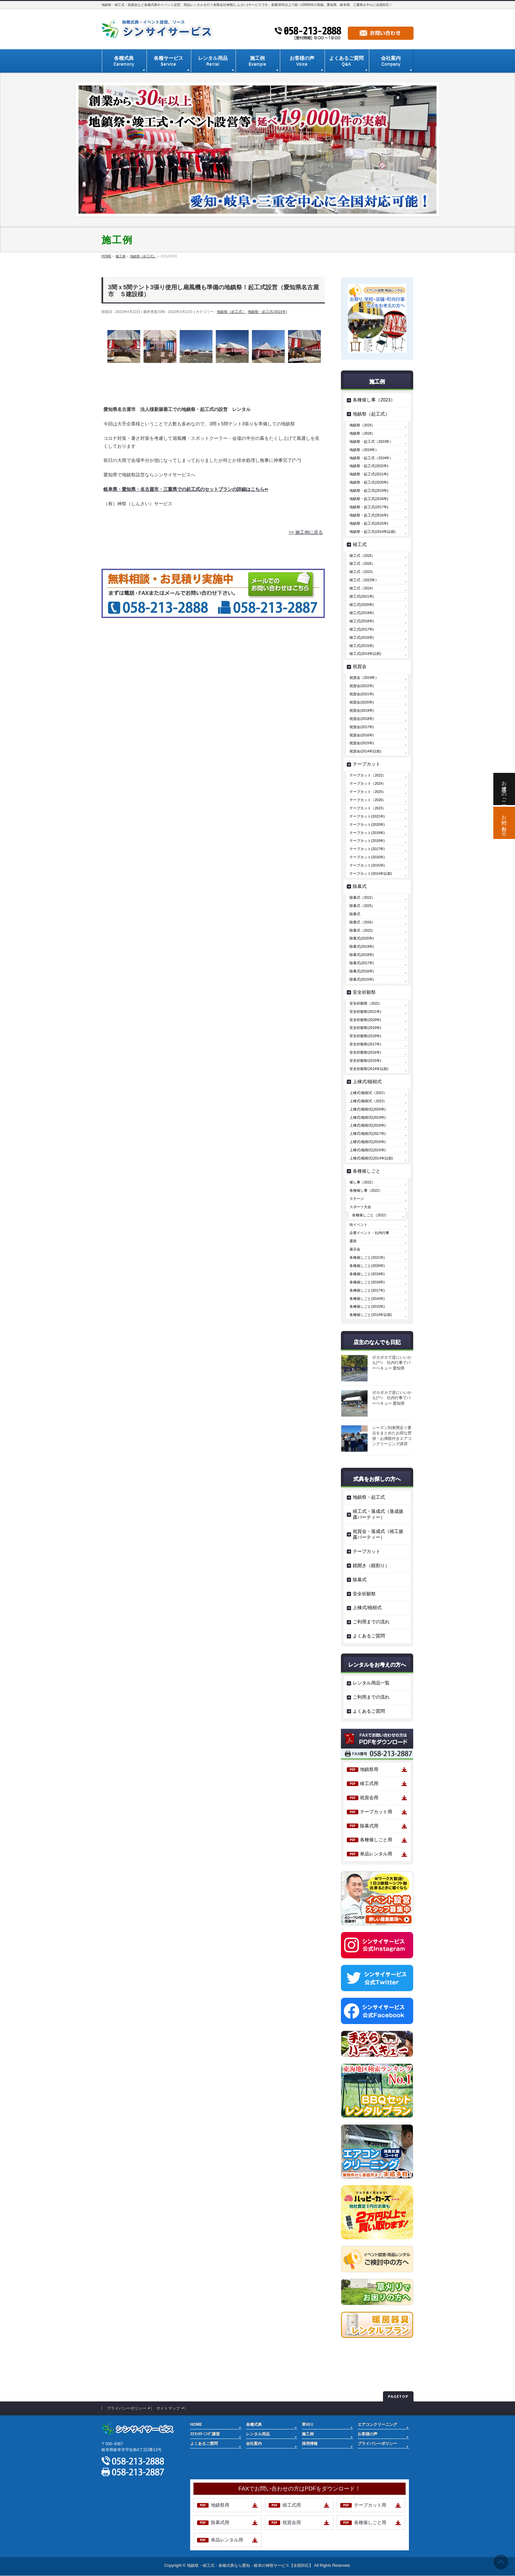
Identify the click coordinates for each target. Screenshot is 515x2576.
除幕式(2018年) (361, 955)
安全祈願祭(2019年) (365, 1028)
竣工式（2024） (362, 588)
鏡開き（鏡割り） (371, 1565)
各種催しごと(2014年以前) (370, 1315)
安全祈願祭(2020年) (365, 1020)
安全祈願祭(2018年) (365, 1036)
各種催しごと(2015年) (367, 1306)
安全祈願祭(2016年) (365, 1052)
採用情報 (310, 2443)
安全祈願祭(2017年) (365, 1044)
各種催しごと (366, 1171)
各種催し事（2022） (365, 1190)
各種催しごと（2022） (370, 1215)
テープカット (366, 764)
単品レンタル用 (376, 1853)
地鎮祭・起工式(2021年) (267, 312)
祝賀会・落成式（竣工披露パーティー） (378, 1534)
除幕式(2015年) (361, 979)
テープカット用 (376, 1811)
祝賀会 (360, 666)
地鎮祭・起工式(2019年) (368, 490)
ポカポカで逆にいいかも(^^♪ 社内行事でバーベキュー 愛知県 (392, 1362)
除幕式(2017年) (361, 963)
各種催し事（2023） (374, 399)
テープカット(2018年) (367, 841)
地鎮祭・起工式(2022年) (368, 466)
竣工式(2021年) (361, 596)
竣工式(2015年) (361, 646)
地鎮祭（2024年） (364, 450)
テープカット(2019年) (367, 833)
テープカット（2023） (367, 808)
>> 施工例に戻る (306, 532)
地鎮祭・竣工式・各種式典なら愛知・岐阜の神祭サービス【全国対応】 (250, 2565)
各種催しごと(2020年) (367, 1266)
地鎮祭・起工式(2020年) (368, 482)
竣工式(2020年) (361, 605)
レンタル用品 (258, 2434)
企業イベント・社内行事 (369, 1233)
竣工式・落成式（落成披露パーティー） (378, 1514)
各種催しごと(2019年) (367, 1274)
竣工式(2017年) (361, 629)
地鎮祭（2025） (362, 425)
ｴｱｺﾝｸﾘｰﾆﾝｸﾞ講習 (205, 2434)
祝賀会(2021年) (361, 694)
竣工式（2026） (362, 563)
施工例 (308, 2434)
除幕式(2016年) (361, 971)
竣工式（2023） (362, 572)
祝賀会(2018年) (361, 719)
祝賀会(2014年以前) (365, 751)
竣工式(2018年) (361, 621)
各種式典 (254, 2424)
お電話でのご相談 (504, 789)
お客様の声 (367, 2434)
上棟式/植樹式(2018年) (367, 1125)
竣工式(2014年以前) (365, 654)
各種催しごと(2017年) (367, 1290)
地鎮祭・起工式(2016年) (368, 515)
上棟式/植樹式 (367, 1081)
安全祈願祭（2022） (365, 1003)
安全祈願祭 (364, 992)
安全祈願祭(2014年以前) (368, 1069)
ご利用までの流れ (371, 1621)
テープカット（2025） (367, 792)
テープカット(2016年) (367, 857)
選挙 (353, 1241)
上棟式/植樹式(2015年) (367, 1150)
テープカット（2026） (367, 800)
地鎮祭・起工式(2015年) (368, 523)
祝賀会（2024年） (364, 678)
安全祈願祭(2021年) (365, 1012)
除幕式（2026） (362, 922)
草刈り (308, 2424)
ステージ (356, 1199)
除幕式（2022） (362, 897)
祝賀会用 (369, 1797)
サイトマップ (168, 2408)
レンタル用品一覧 (371, 1682)
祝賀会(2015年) (361, 743)
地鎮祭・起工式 (369, 1497)
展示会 (354, 1249)
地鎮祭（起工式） (231, 312)
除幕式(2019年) (361, 946)
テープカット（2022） (367, 775)
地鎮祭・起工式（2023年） (371, 441)
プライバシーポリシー (126, 2408)
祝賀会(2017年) (361, 727)
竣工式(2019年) (361, 613)
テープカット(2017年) (367, 849)
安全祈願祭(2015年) (365, 1060)
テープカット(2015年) (367, 865)
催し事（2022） (362, 1182)
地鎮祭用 (369, 1769)
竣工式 (360, 544)
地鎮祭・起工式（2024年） (371, 458)
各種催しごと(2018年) (367, 1282)
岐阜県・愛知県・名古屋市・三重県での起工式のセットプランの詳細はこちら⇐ (185, 489)
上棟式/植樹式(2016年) (367, 1142)
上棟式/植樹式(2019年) (367, 1117)
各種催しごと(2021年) (367, 1257)
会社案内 (254, 2443)
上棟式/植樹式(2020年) (367, 1109)
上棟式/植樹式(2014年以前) (371, 1158)
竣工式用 (369, 1783)
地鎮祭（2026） (362, 433)
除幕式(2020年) (361, 938)
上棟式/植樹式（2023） (368, 1101)
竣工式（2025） (362, 556)
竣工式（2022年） (364, 580)
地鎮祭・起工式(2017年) (368, 507)
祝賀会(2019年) (361, 710)
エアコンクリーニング (377, 2424)
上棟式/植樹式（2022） (368, 1093)
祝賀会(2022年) (361, 686)
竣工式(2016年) (361, 637)
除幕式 (360, 886)
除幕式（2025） (362, 906)
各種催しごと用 (376, 1839)
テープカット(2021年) (367, 816)
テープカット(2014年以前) (370, 873)
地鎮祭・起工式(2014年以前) (372, 532)
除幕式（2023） (362, 930)
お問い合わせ (504, 823)
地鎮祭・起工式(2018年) (368, 499)
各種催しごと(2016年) (367, 1298)
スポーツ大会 (360, 1207)
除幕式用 (369, 1825)
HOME (196, 2424)
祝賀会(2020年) (361, 702)
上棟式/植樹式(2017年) (367, 1133)
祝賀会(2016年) (361, 735)
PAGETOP (398, 2396)
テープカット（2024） (367, 783)
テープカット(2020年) (367, 824)
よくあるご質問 (369, 1635)
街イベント (358, 1225)
